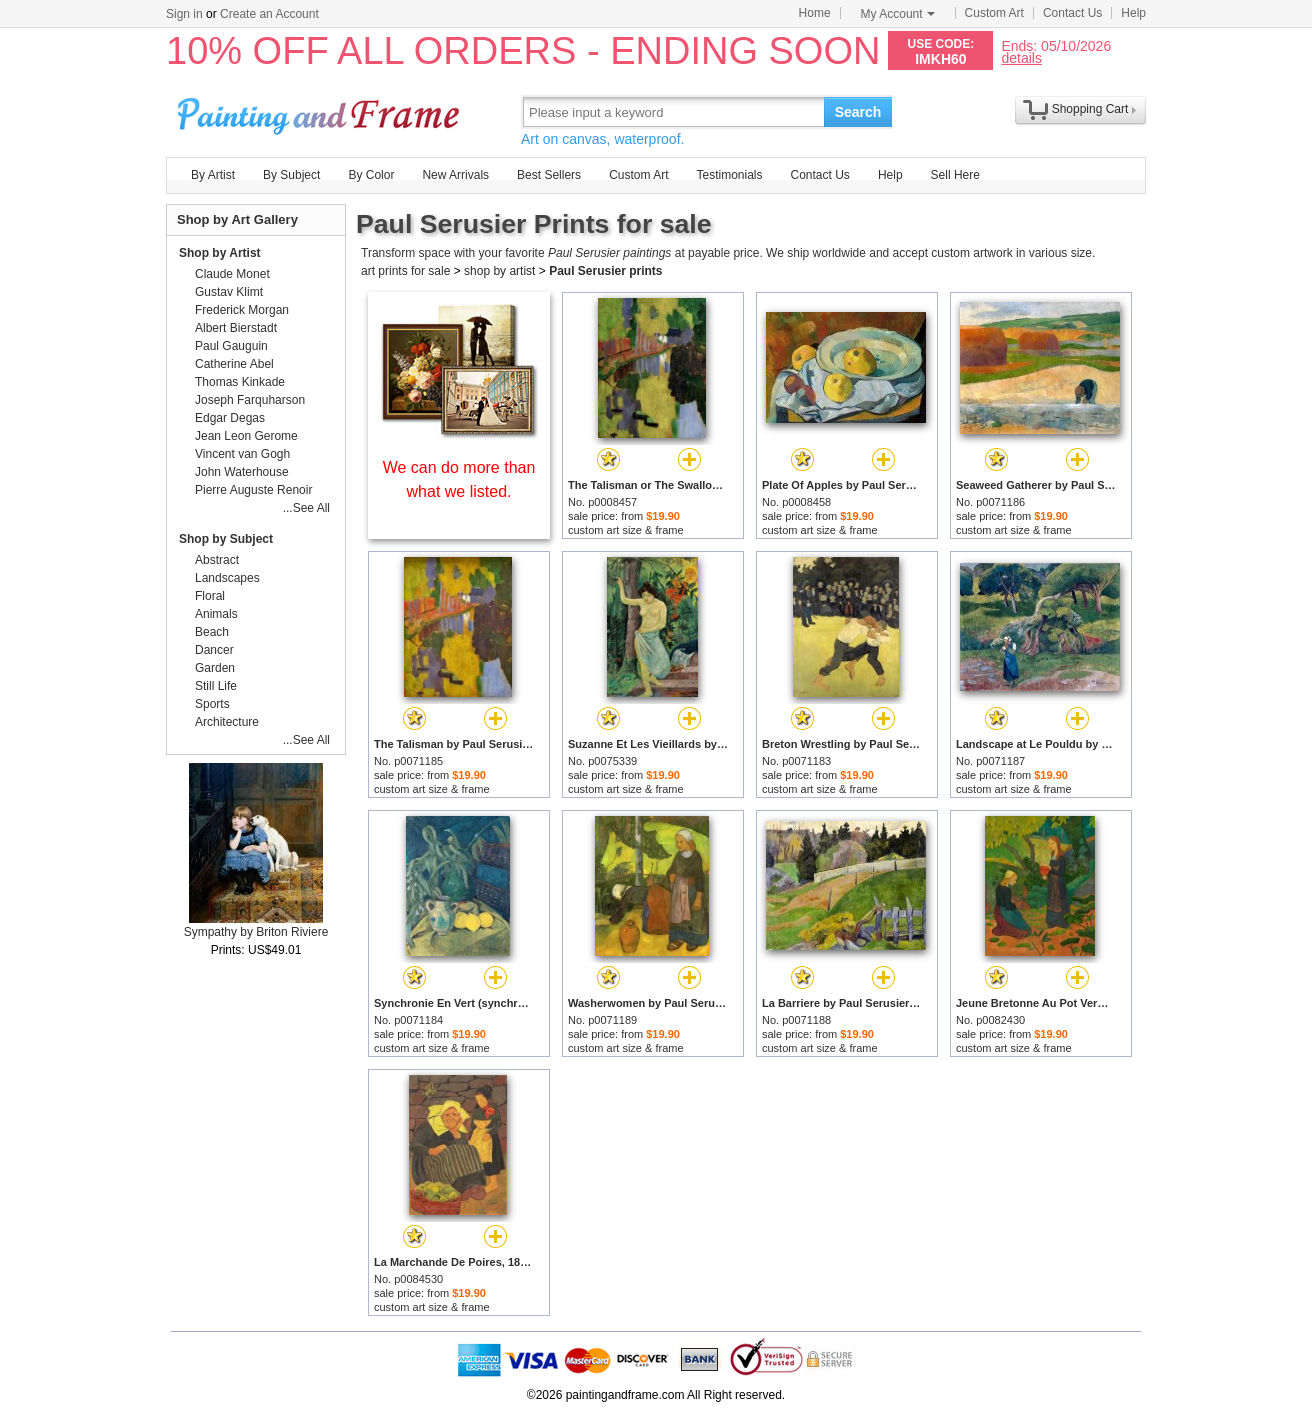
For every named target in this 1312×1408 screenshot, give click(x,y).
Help (1133, 13)
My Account (898, 14)
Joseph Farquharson (250, 400)
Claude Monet (232, 274)
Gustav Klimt (229, 292)
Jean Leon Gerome (246, 436)
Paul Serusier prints (605, 271)
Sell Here (955, 175)
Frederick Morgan (242, 310)
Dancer (214, 650)
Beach (212, 632)
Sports (212, 704)
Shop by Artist (220, 253)
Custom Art (994, 13)
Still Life (216, 686)
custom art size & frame (626, 530)
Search (858, 112)
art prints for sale (405, 271)
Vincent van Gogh (242, 454)
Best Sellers (549, 175)
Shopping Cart (1090, 109)
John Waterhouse (242, 472)
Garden (215, 668)
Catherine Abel (234, 364)
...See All (306, 508)
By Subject (291, 175)
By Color (371, 175)
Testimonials (729, 175)
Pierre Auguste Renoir (253, 490)
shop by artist (499, 271)
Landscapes (227, 578)
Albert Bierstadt (236, 328)
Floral (210, 596)
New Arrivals (455, 175)
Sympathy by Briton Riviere (256, 932)
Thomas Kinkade (240, 382)
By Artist (213, 175)
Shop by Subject (226, 539)
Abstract (217, 560)
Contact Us (1072, 13)
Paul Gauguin (231, 346)
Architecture (227, 722)
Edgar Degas (230, 418)
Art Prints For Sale (321, 111)
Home (815, 13)
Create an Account (269, 14)
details (1021, 57)
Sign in (184, 14)
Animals (216, 614)
